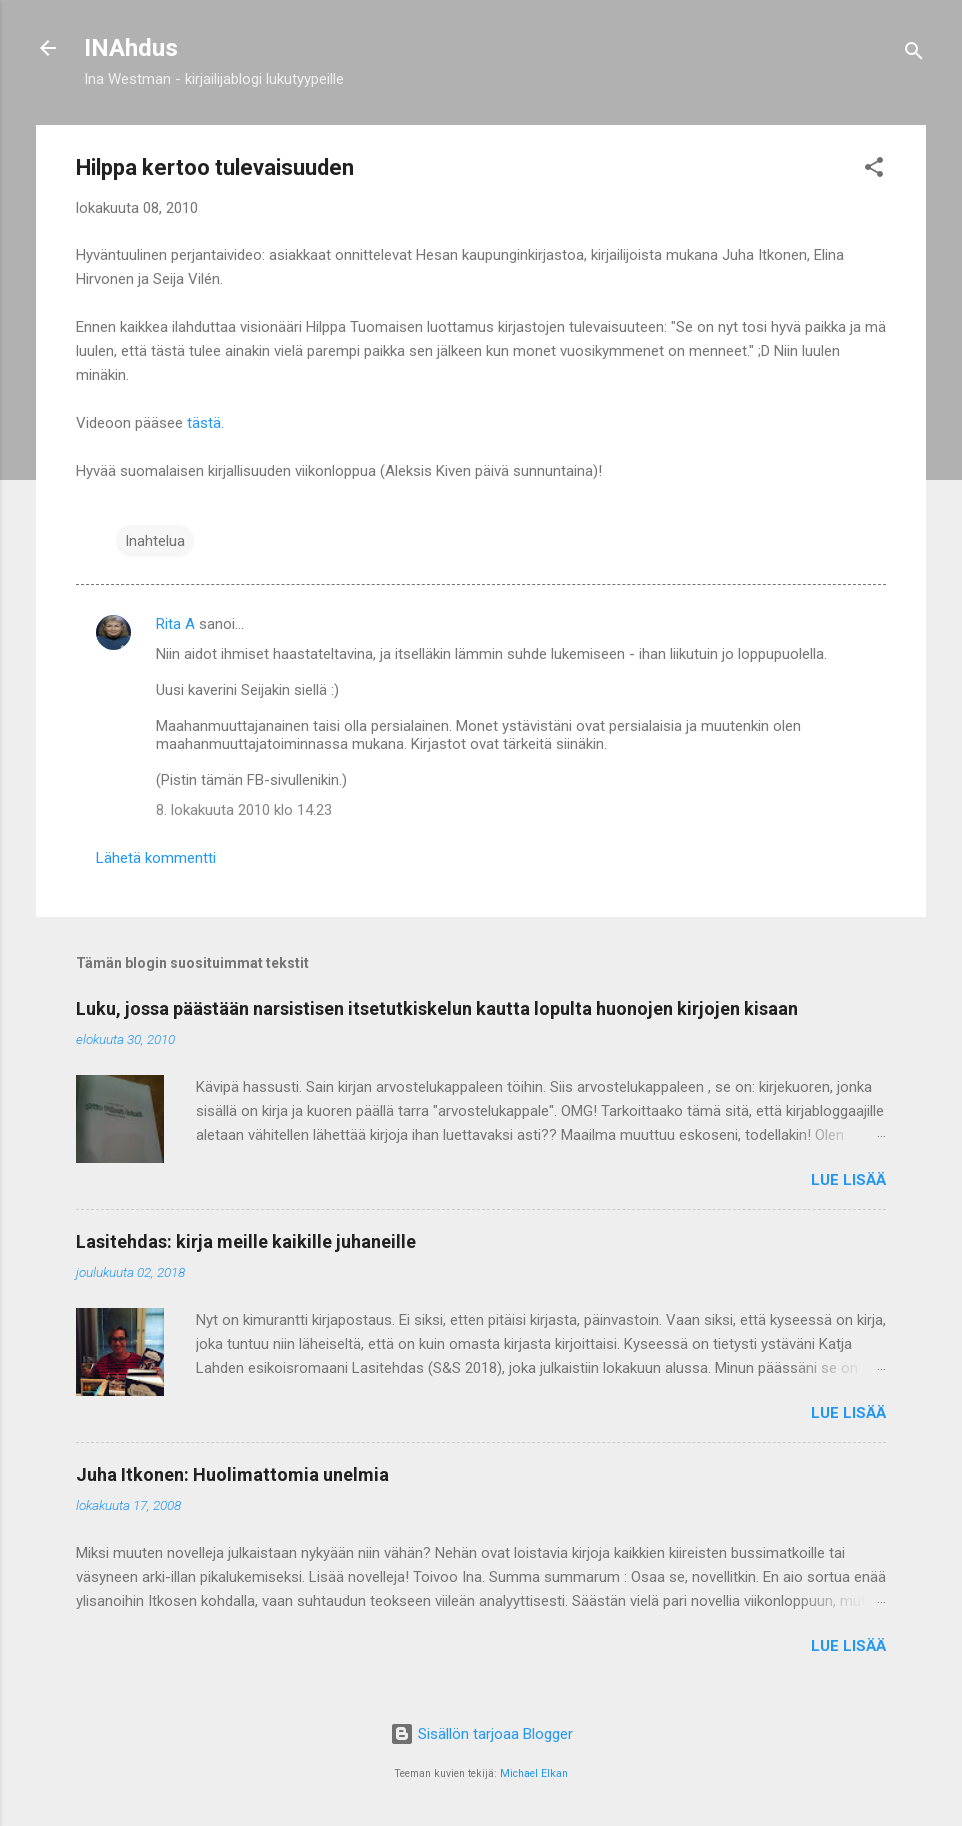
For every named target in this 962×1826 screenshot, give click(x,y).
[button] (874, 170)
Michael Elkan (534, 1773)
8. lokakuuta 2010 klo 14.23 (244, 810)
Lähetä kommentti (156, 858)
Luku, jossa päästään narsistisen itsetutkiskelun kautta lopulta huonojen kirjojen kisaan (437, 1008)
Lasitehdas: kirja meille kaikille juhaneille (246, 1241)
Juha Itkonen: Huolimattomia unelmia (232, 1474)
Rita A (175, 624)
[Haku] (914, 54)
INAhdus (131, 48)
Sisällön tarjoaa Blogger (481, 1734)
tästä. (205, 423)
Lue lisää (848, 1180)
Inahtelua (155, 541)
